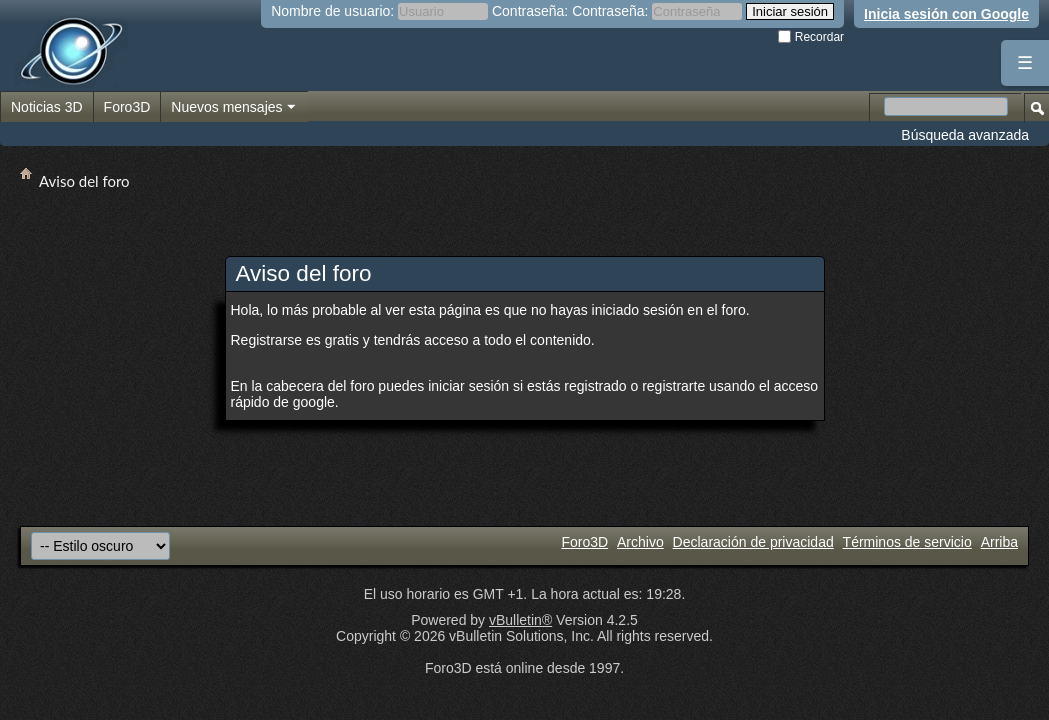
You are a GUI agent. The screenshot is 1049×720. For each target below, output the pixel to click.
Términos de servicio (907, 542)
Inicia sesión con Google (946, 14)
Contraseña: (530, 11)
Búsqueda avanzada (965, 135)
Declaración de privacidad (753, 542)
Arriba (999, 542)
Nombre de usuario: (332, 11)
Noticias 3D (47, 107)
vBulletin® (520, 620)
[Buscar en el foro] (946, 106)
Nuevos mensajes (234, 108)
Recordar (811, 37)
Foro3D (127, 107)
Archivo (640, 542)
